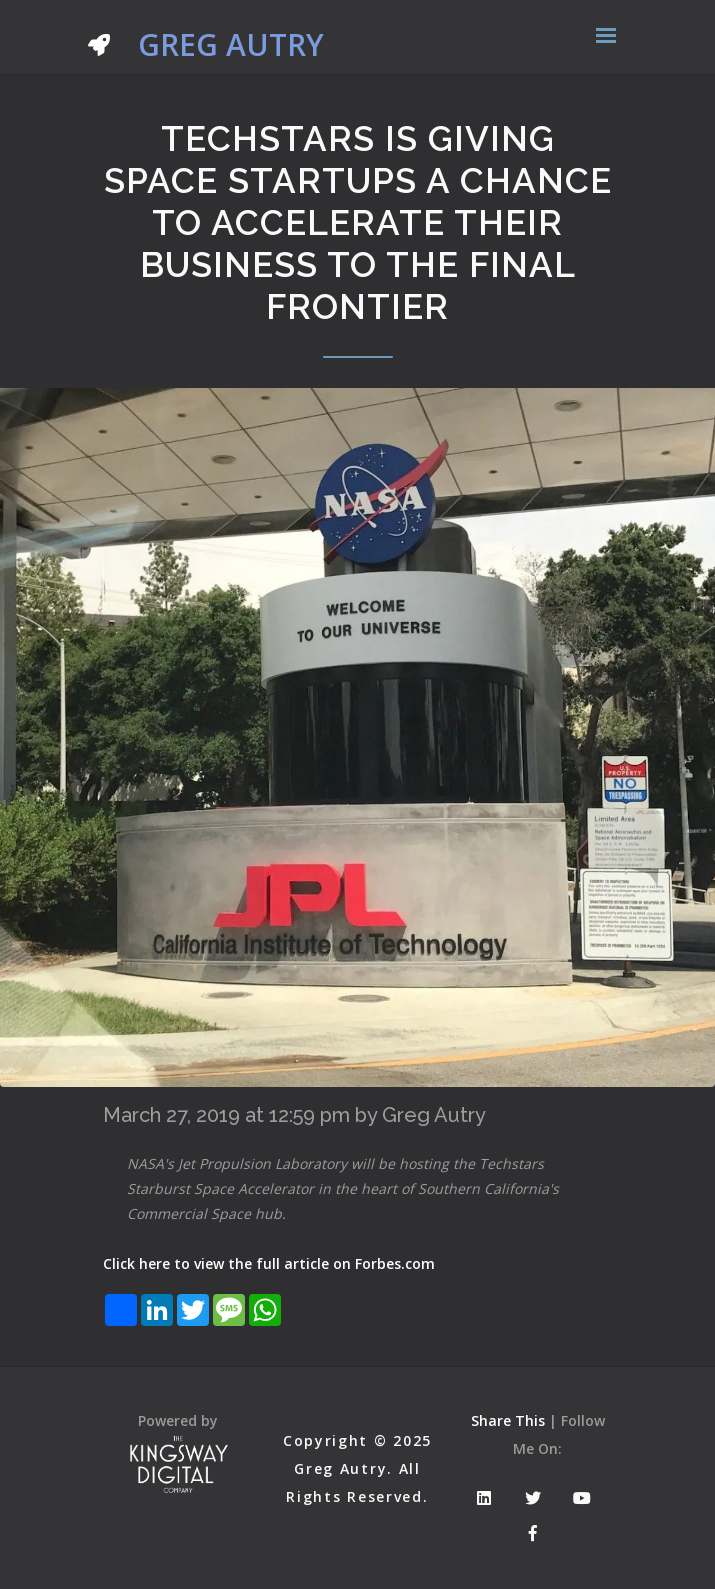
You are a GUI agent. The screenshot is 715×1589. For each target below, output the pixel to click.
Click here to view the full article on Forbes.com (269, 1263)
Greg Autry (206, 39)
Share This (508, 1420)
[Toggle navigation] (606, 37)
